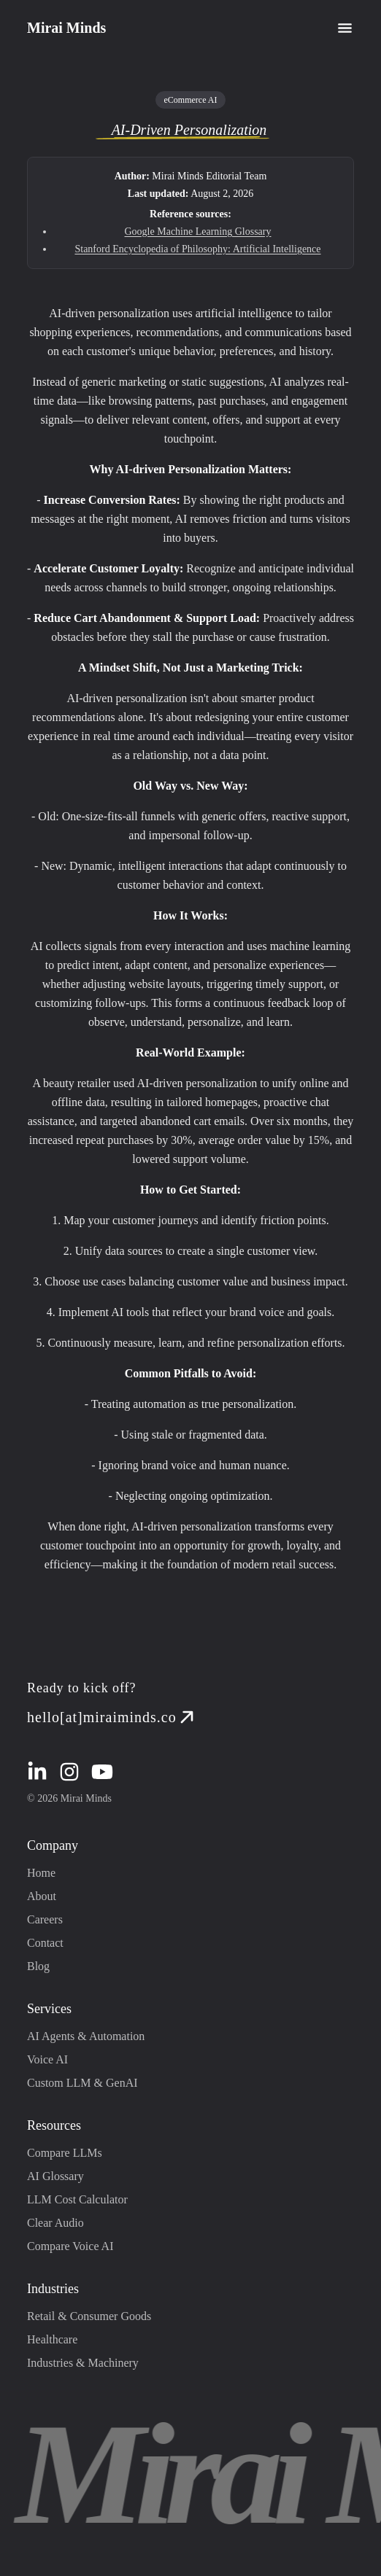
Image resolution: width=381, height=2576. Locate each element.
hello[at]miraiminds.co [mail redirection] (112, 1717)
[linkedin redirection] (37, 1772)
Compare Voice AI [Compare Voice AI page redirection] (70, 2246)
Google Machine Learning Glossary (198, 231)
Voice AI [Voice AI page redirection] (47, 2059)
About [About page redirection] (41, 1896)
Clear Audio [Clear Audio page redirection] (55, 2223)
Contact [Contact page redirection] (45, 1943)
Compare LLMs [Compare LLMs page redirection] (64, 2153)
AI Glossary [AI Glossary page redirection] (55, 2176)
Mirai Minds (66, 28)
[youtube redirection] (102, 1772)
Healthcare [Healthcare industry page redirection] (52, 2339)
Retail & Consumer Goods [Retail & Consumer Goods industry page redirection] (89, 2316)
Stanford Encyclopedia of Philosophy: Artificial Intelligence (197, 249)
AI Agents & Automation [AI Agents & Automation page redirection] (86, 2036)
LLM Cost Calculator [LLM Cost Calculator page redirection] (77, 2199)
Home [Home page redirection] (41, 1873)
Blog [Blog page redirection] (38, 1966)
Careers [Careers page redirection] (45, 1919)
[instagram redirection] (69, 1772)
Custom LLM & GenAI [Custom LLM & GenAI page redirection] (82, 2083)
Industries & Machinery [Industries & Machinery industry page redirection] (83, 2363)
